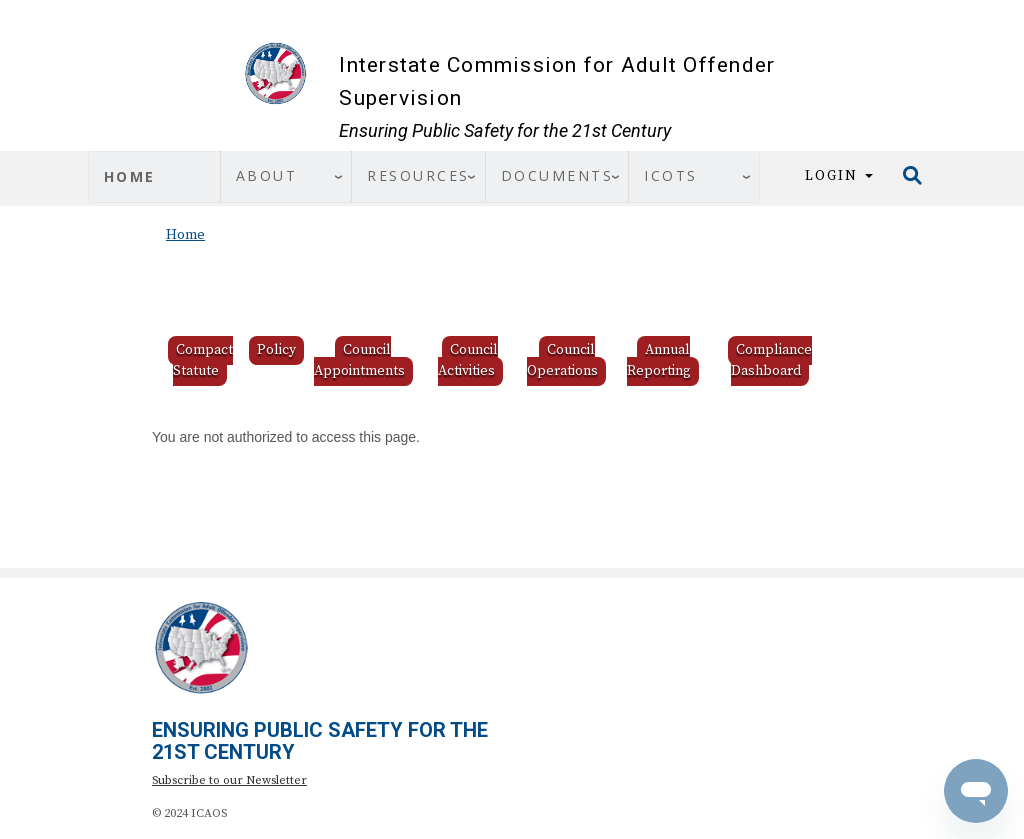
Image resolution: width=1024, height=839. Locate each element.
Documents (557, 175)
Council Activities (468, 360)
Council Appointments (359, 360)
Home (130, 176)
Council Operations (562, 360)
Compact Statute (203, 360)
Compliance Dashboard (771, 360)
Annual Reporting (659, 360)
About (267, 175)
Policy (276, 350)
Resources (418, 175)
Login (839, 176)
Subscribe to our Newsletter (229, 780)
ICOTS (671, 175)
